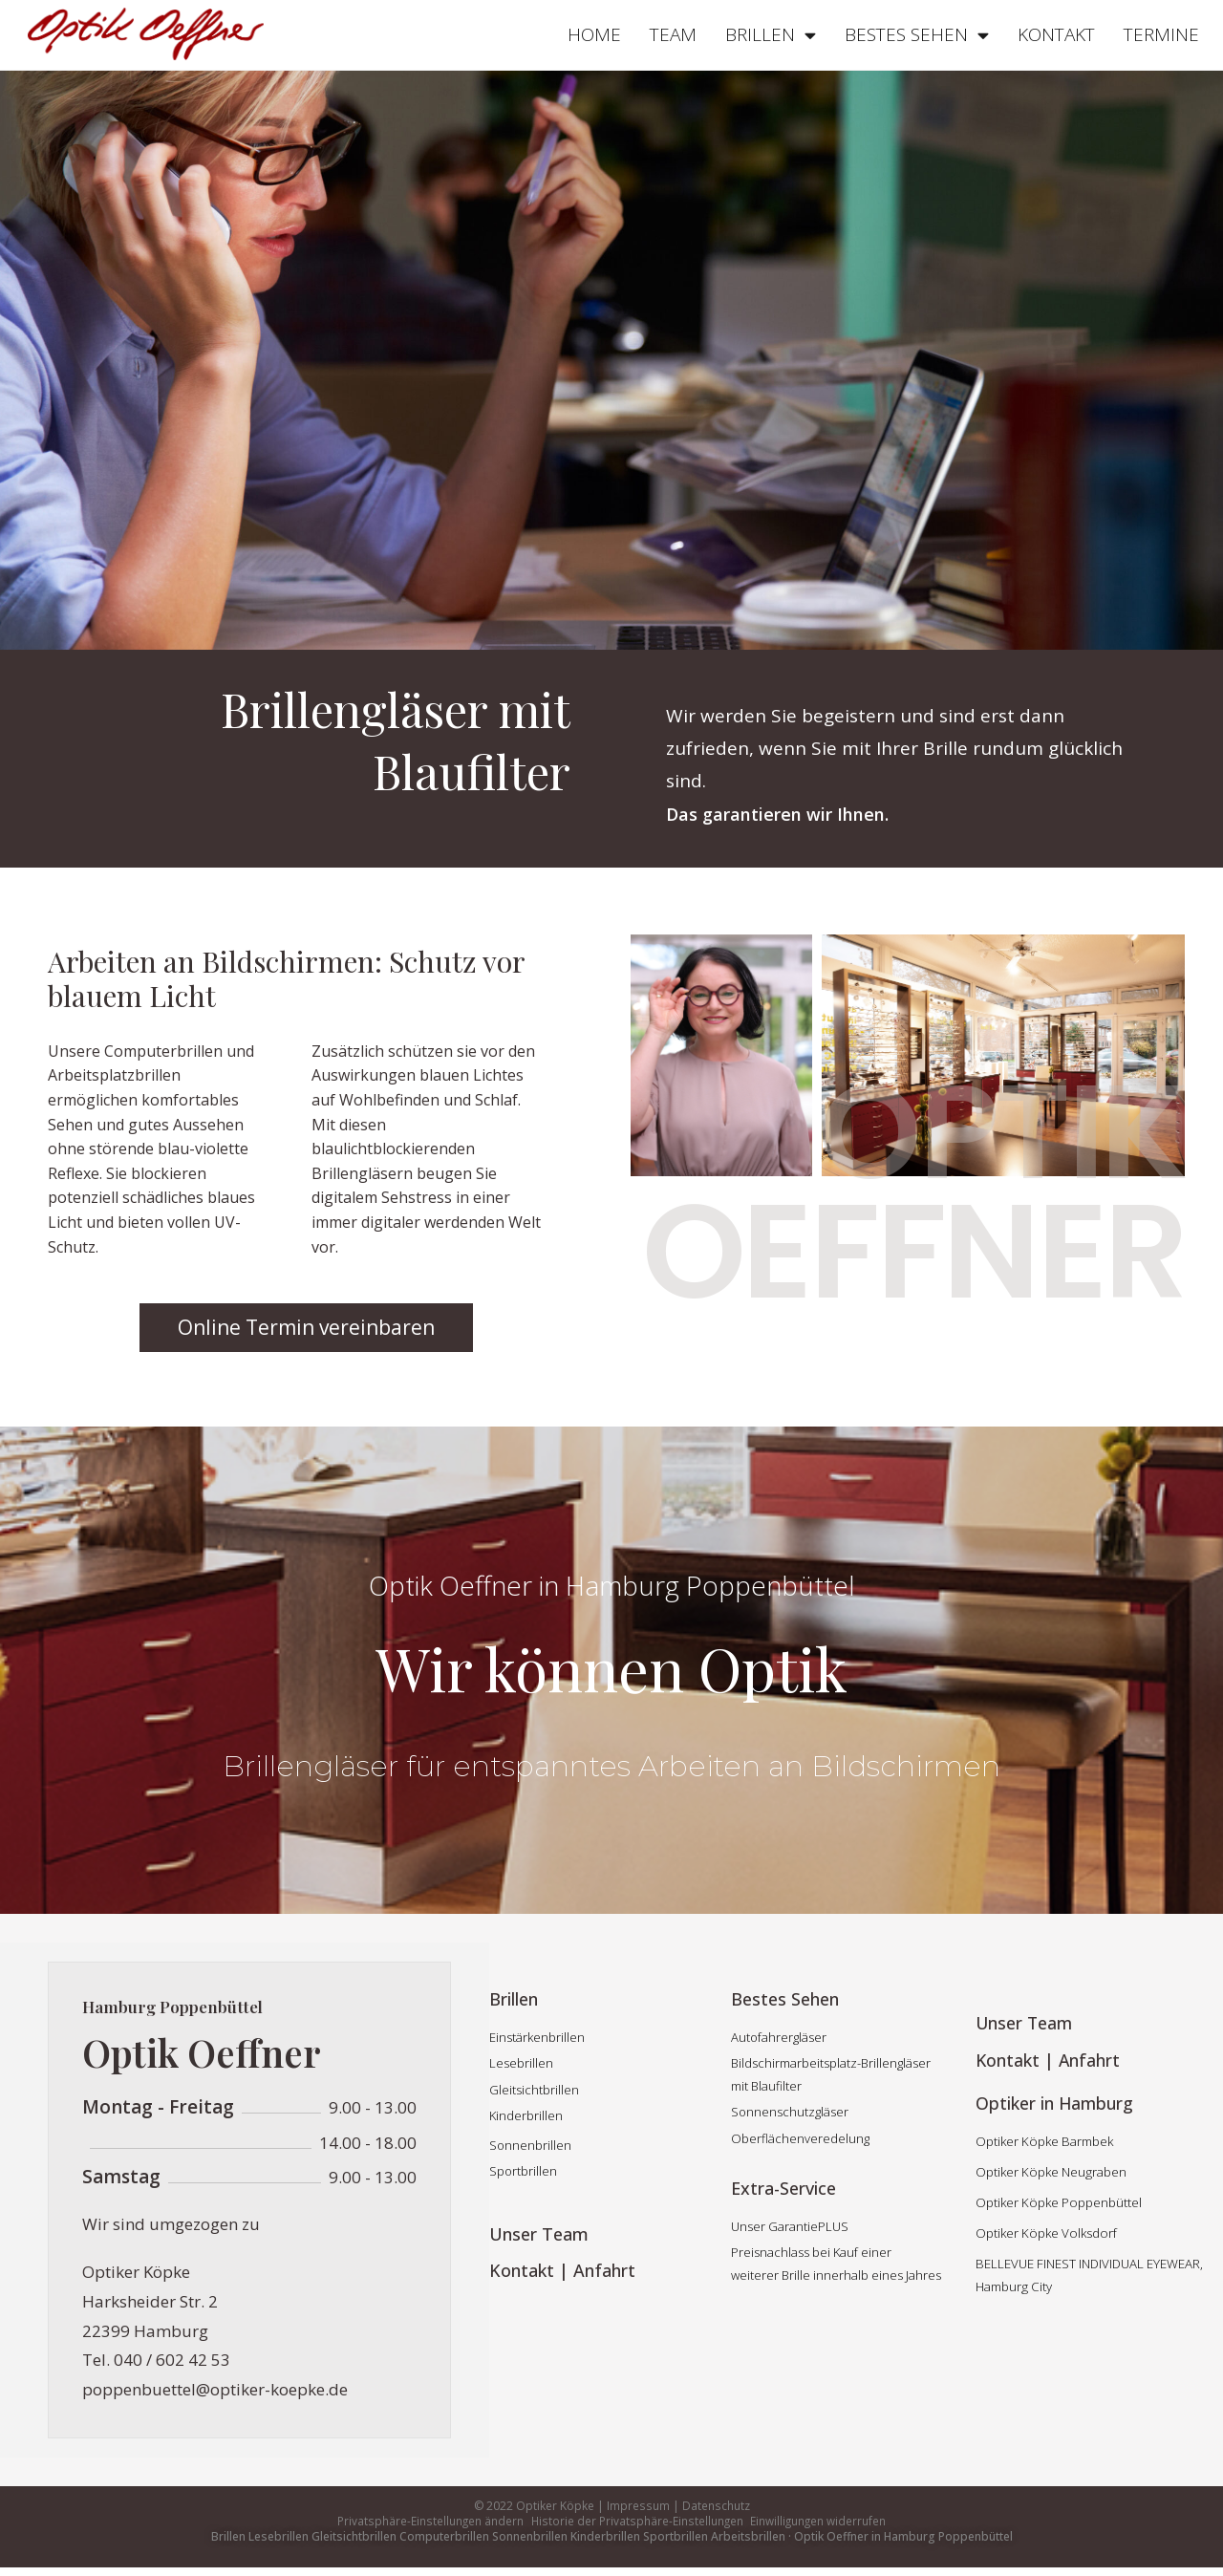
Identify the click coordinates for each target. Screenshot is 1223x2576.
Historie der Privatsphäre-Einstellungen (635, 2525)
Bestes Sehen (785, 1998)
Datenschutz (714, 2506)
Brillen (513, 1998)
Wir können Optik (611, 1664)
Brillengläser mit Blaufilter (375, 738)
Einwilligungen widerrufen (820, 2525)
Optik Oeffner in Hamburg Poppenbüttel (612, 1585)
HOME (594, 34)
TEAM (673, 34)
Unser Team (539, 2233)
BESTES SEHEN (917, 35)
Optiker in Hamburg (1056, 2101)
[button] (306, 1327)
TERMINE (1161, 34)
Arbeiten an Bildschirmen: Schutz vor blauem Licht (286, 978)
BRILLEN (770, 35)
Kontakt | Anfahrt (562, 2270)
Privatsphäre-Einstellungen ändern (428, 2525)
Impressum (638, 2506)
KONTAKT (1056, 34)
